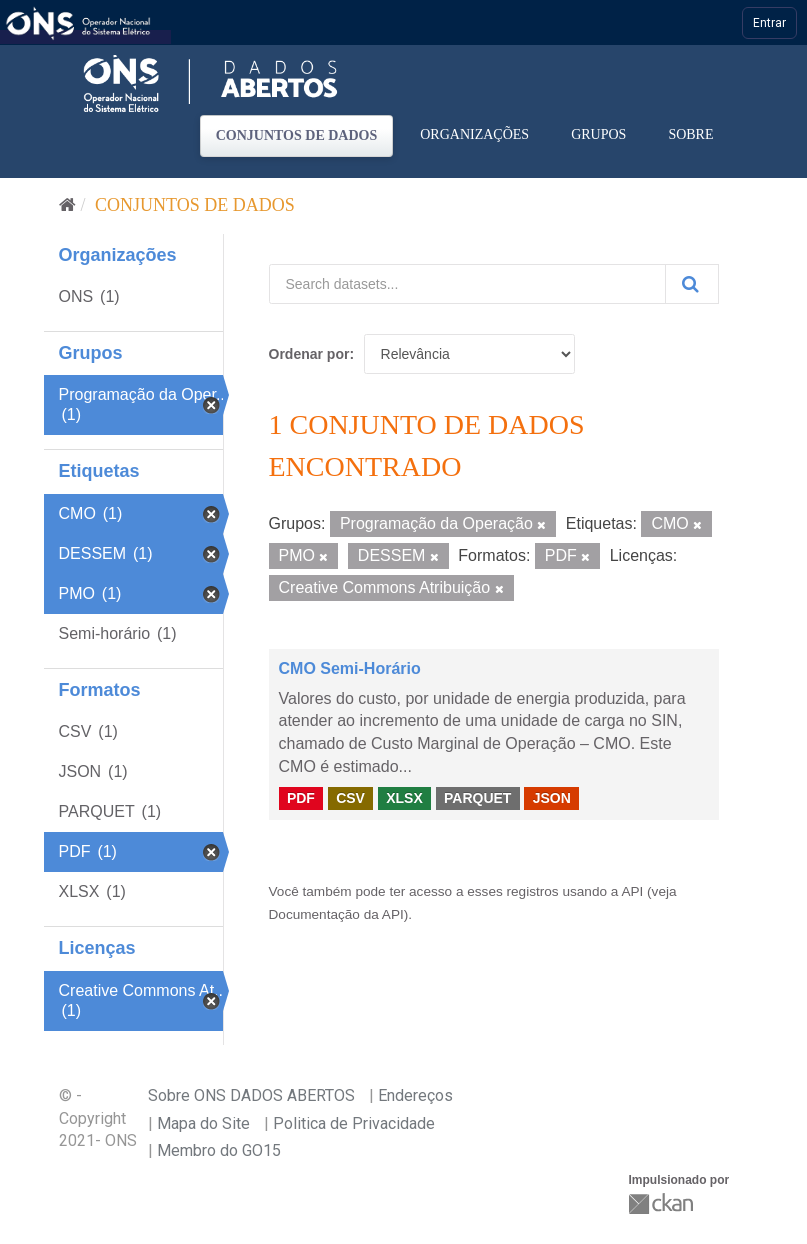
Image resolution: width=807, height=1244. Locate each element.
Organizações (474, 134)
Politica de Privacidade (354, 1123)
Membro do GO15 (219, 1150)
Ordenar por (309, 354)
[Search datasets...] (467, 284)
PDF (301, 798)
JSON (552, 798)
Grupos (598, 134)
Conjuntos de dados (297, 135)
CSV (350, 798)
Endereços (415, 1095)
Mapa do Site (203, 1123)
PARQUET (477, 798)
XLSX (404, 798)
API (632, 891)
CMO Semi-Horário (350, 668)
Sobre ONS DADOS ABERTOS (251, 1095)
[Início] (67, 205)
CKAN (663, 1203)
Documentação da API (336, 914)
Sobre (690, 134)
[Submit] (692, 284)
